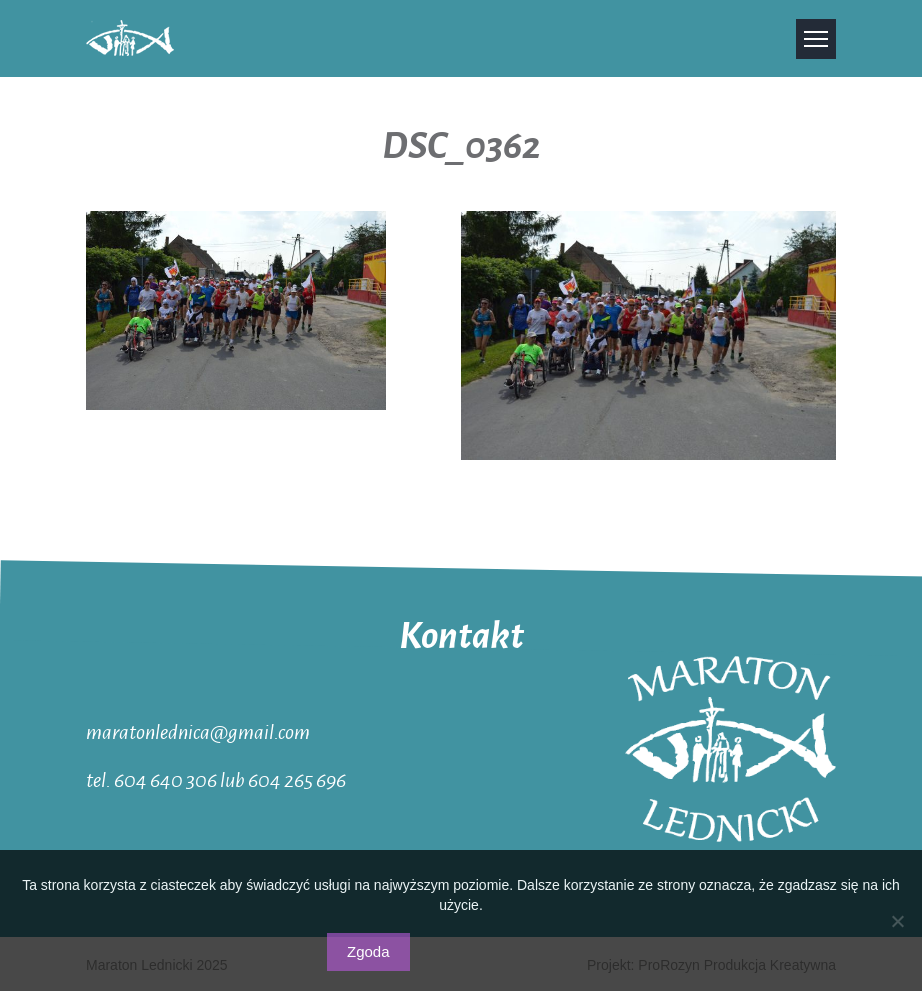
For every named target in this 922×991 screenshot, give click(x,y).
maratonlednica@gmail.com (198, 731)
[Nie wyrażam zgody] (897, 921)
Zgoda (368, 951)
